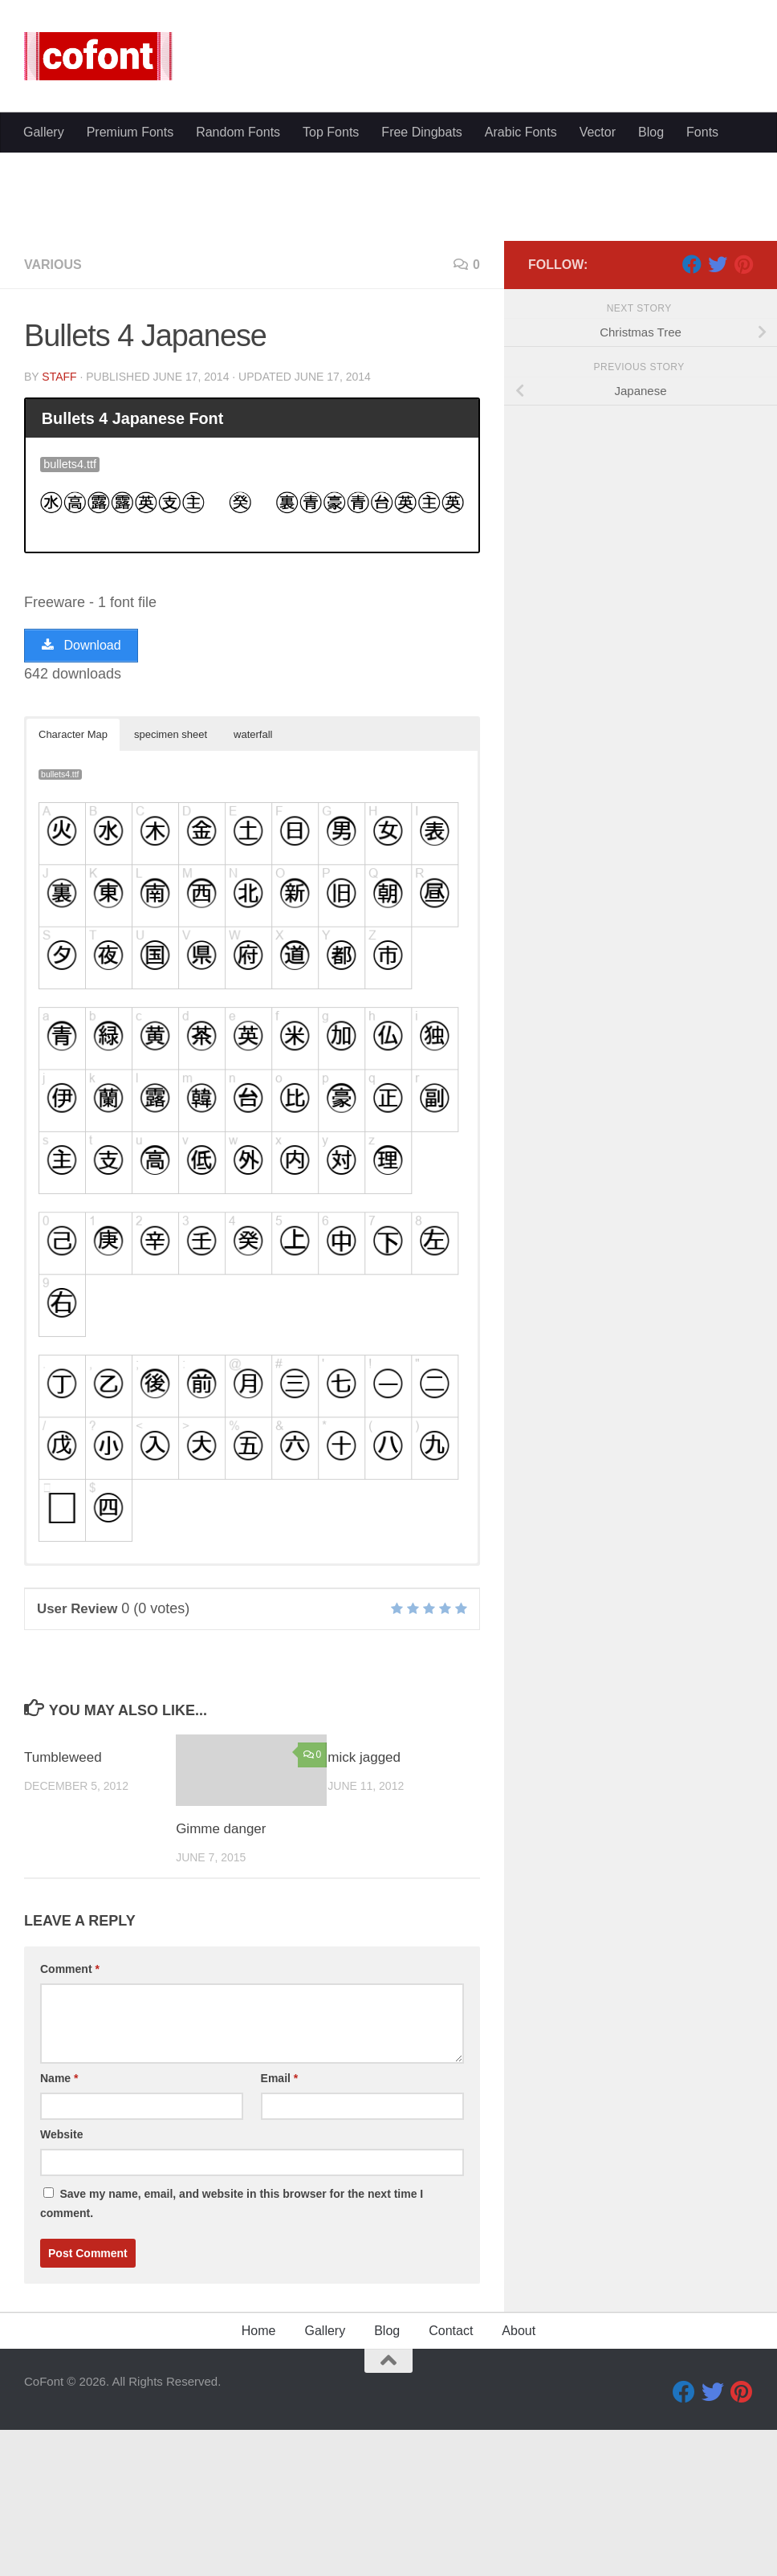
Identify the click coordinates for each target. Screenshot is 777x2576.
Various (53, 417)
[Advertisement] (388, 273)
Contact (451, 2483)
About (518, 2483)
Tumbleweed (63, 1910)
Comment (70, 2121)
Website (61, 2286)
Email (280, 2230)
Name (59, 2230)
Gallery (43, 132)
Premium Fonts (130, 132)
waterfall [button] (253, 887)
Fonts (702, 132)
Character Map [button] (73, 887)
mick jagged (364, 1910)
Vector (598, 132)
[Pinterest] (743, 416)
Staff (59, 529)
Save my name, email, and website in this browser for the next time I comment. (231, 2356)
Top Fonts (331, 132)
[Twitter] (717, 416)
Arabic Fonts (521, 132)
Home (259, 2483)
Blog (651, 132)
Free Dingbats (421, 132)
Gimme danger (221, 1981)
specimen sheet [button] (170, 887)
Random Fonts (238, 132)
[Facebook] (692, 416)
